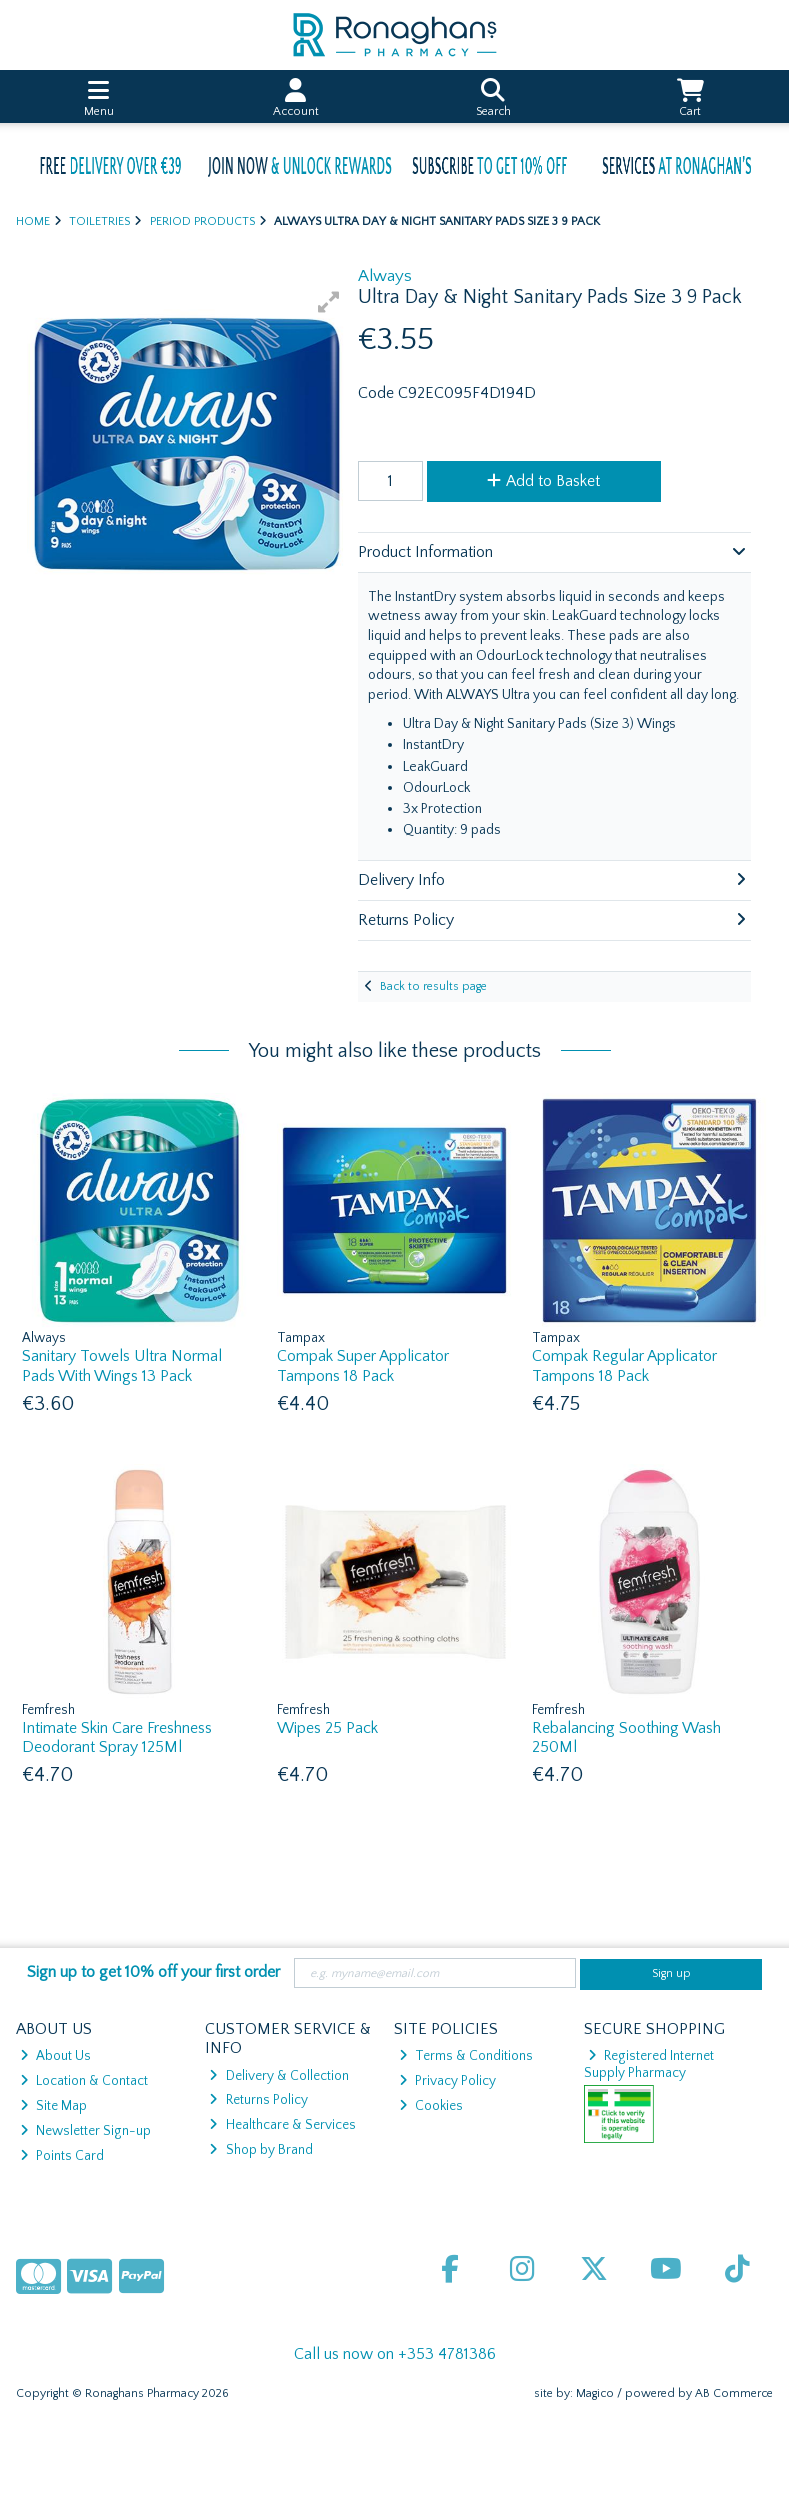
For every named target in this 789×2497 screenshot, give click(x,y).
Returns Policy (258, 2100)
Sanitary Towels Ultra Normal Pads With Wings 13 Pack (122, 1365)
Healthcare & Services (282, 2125)
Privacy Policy (447, 2081)
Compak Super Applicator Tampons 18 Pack (363, 1365)
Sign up (671, 1973)
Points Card (62, 2156)
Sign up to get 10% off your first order (153, 1972)
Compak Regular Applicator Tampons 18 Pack (624, 1365)
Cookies (431, 2106)
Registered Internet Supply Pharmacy (649, 2064)
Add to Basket (543, 481)
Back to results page (433, 986)
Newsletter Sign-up (85, 2131)
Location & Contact (84, 2081)
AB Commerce (734, 2393)
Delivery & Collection (278, 2076)
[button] (329, 302)
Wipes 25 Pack (327, 1728)
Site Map (53, 2106)
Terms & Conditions (466, 2056)
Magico (595, 2393)
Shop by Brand (260, 2150)
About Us (55, 2056)
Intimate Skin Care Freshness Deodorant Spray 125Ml (117, 1737)
